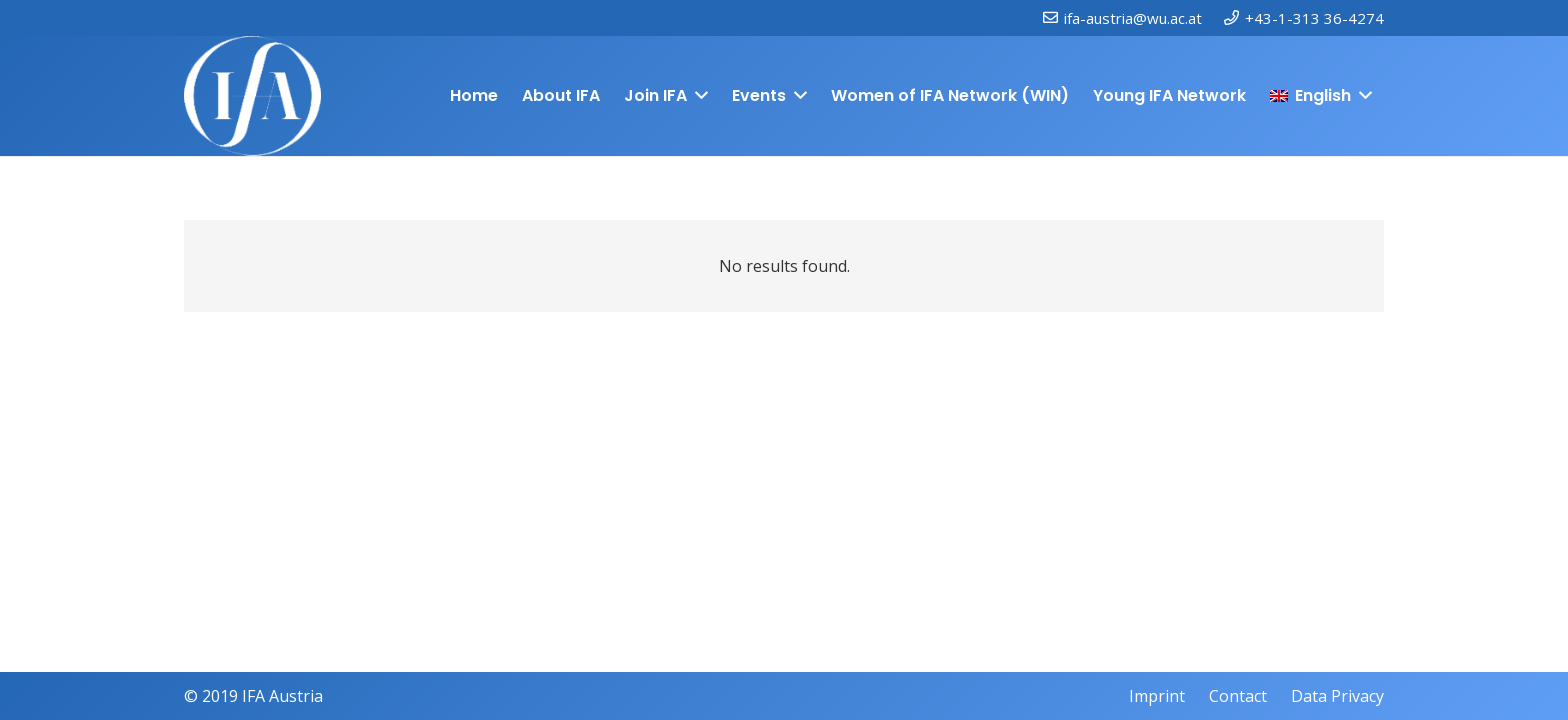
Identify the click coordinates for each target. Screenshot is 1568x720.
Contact (1238, 696)
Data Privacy (1337, 696)
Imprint (1157, 696)
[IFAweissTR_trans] (252, 96)
